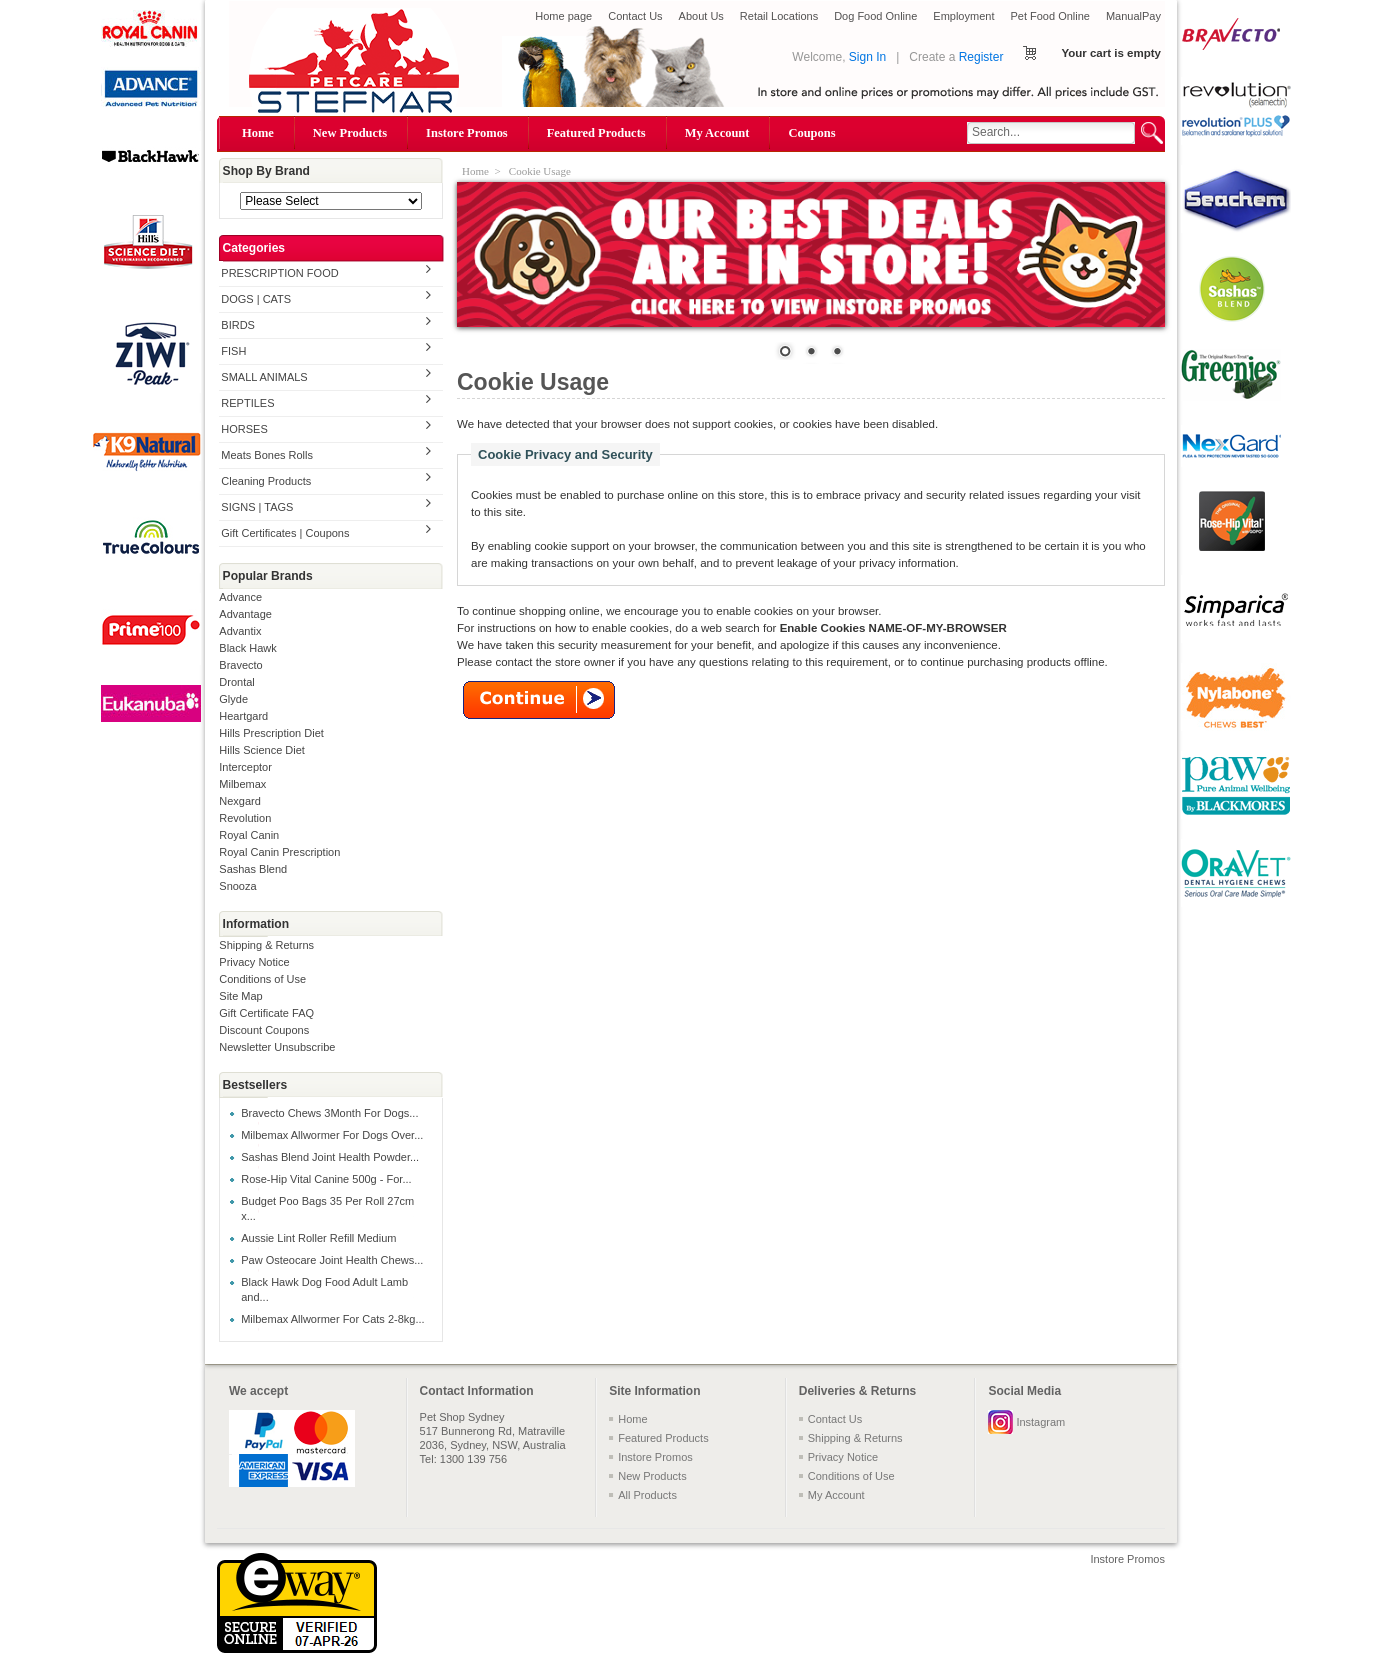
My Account (717, 133)
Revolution (245, 818)
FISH (233, 351)
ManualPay (1133, 16)
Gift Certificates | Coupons (285, 533)
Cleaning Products (266, 481)
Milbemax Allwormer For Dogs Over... (332, 1135)
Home (258, 133)
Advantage (245, 614)
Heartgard (243, 716)
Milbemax (242, 784)
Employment (963, 16)
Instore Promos (467, 133)
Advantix (240, 631)
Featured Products (596, 133)
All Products (647, 1495)
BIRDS (238, 325)
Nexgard (240, 801)
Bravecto (240, 665)
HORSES (244, 429)
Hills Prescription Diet (271, 733)
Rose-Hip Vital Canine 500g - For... (326, 1179)
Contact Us (635, 16)
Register (981, 57)
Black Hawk (247, 648)
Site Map (240, 996)
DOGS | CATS (256, 299)
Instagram (1040, 1422)
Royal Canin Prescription (279, 852)
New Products (350, 133)
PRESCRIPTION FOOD (279, 273)
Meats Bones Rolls (267, 455)
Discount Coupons (264, 1030)
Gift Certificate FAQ (266, 1013)
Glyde (233, 699)
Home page (563, 16)
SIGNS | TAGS (257, 507)
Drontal (236, 682)
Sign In (867, 57)
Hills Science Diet (262, 750)
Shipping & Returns (266, 945)
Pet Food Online (1050, 16)
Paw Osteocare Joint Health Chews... (332, 1260)
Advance (240, 597)
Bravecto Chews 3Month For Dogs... (329, 1113)
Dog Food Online (875, 16)
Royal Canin (249, 835)
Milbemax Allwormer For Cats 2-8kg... (332, 1319)
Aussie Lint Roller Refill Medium (318, 1238)
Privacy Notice (254, 962)
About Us (701, 16)
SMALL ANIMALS (264, 377)
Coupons (811, 133)
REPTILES (247, 403)
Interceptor (245, 767)
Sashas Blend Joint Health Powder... (330, 1157)
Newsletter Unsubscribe (277, 1047)
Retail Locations (779, 16)
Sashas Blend (253, 869)
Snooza (237, 886)
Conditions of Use (262, 979)
